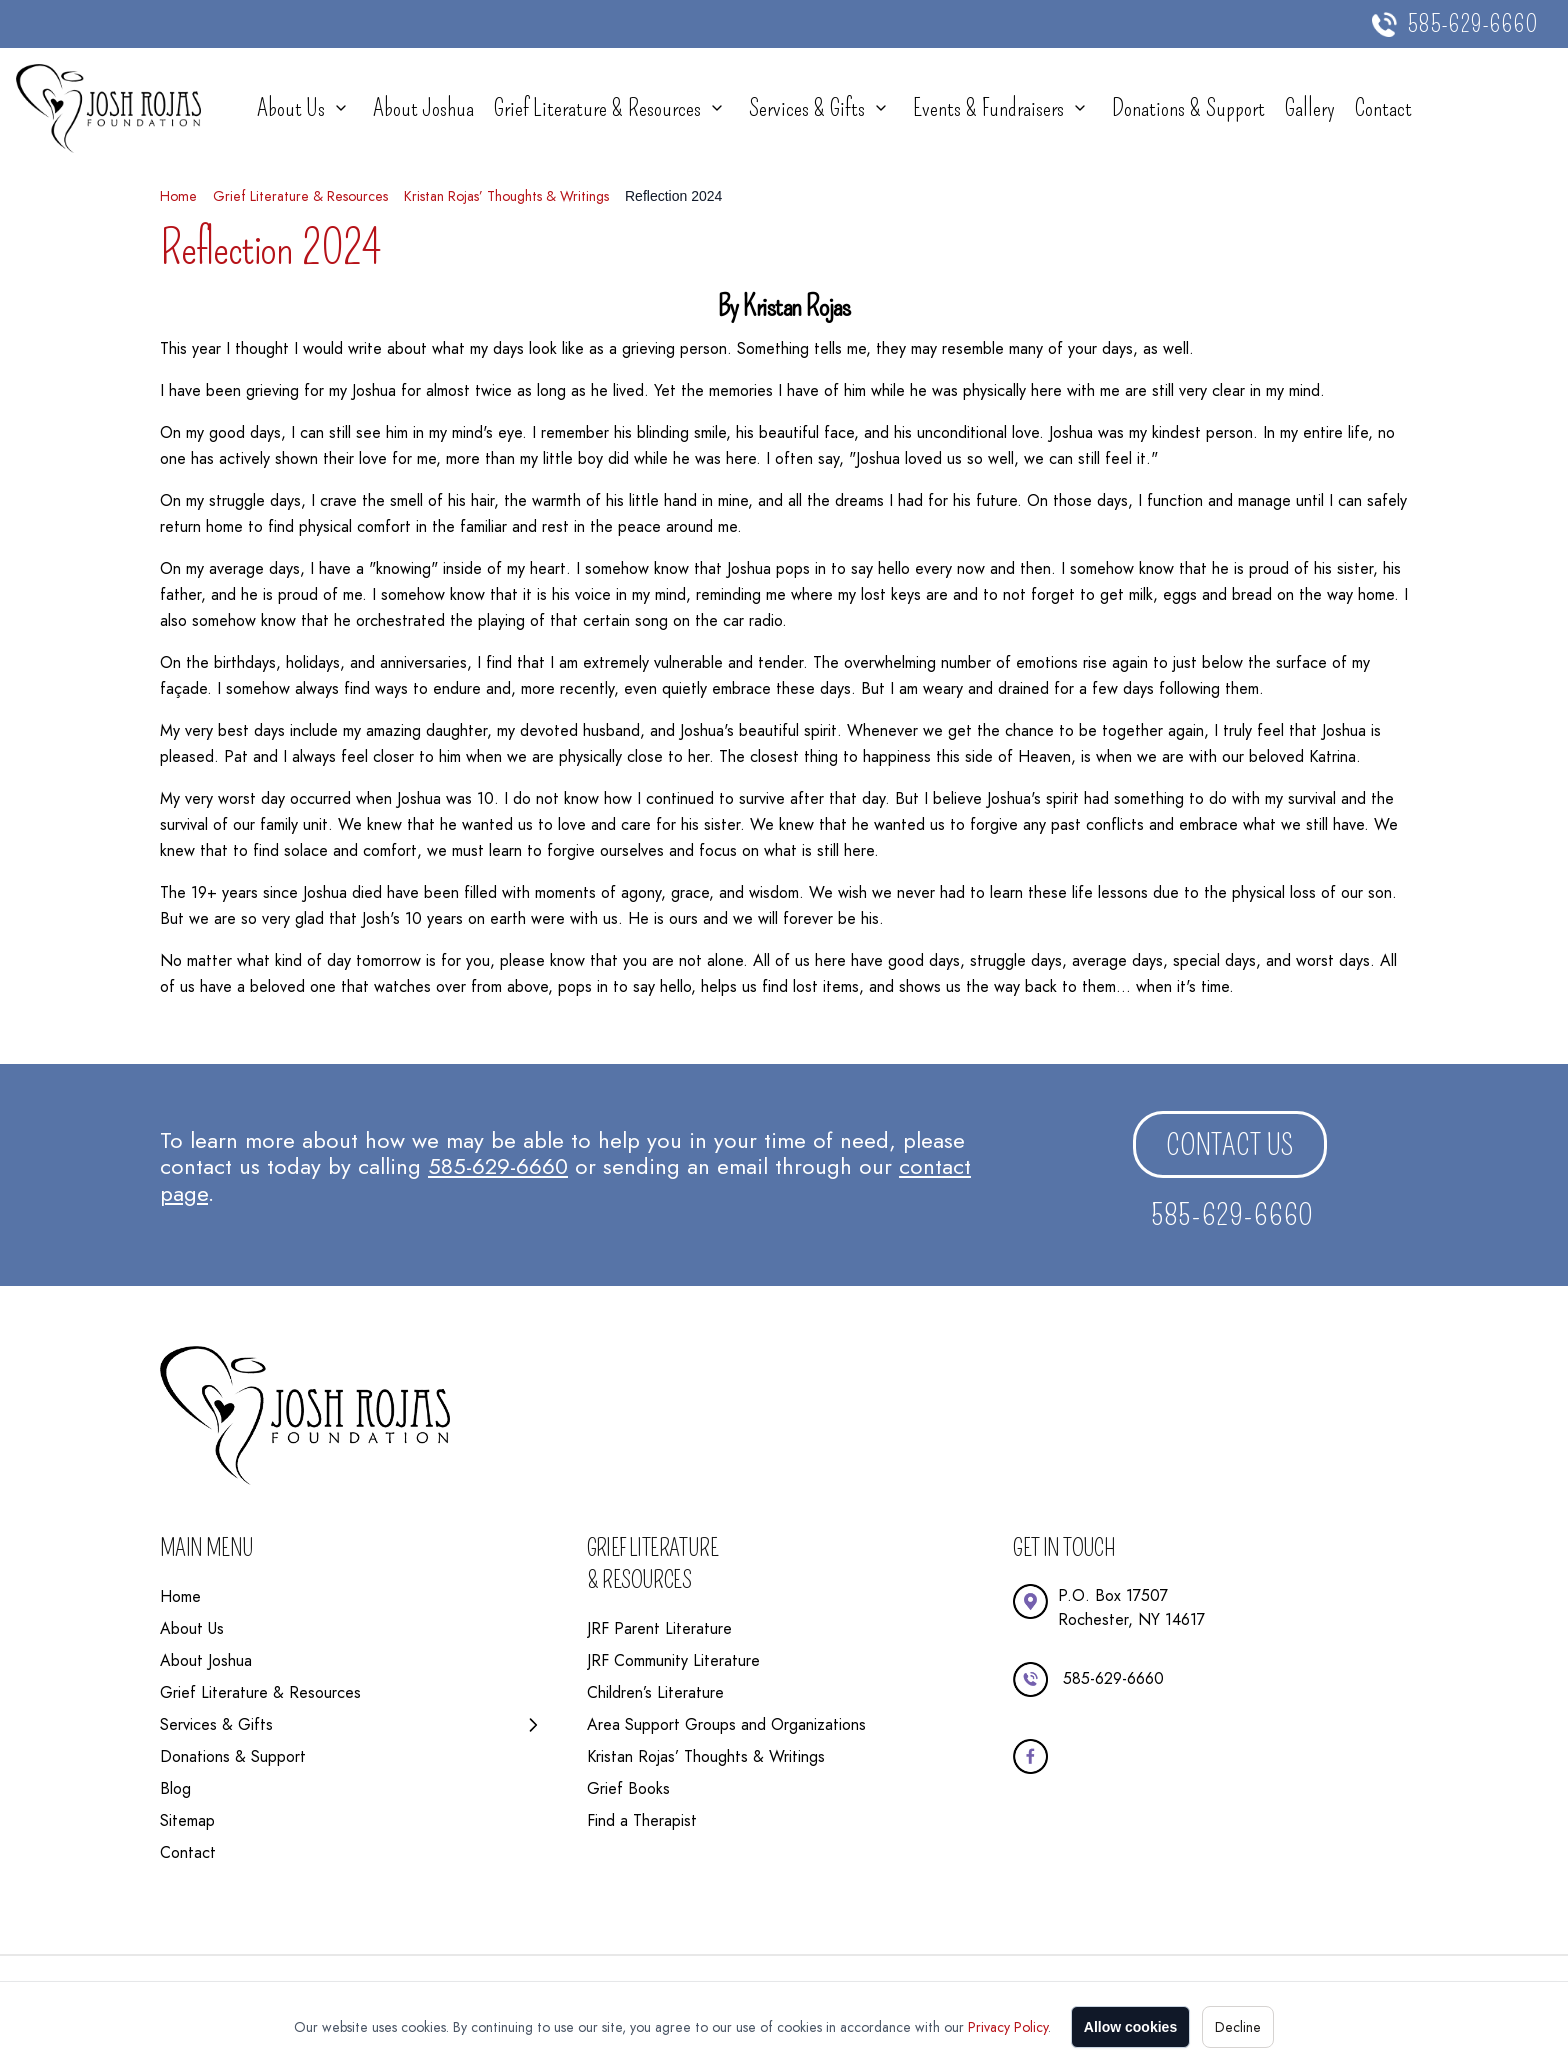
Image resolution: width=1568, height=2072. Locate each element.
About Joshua (423, 108)
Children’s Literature (655, 1692)
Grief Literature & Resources (597, 108)
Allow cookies (1130, 2027)
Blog (175, 1788)
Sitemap (187, 1820)
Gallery (1310, 108)
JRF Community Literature (673, 1660)
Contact (1383, 108)
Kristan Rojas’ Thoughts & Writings (506, 196)
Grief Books (628, 1788)
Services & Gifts (807, 108)
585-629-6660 (1472, 24)
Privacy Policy (1008, 2027)
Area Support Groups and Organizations (726, 1724)
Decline (1238, 2027)
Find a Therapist (642, 1820)
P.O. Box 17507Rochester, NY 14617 (1131, 1607)
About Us (291, 108)
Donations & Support (1188, 108)
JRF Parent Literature (659, 1628)
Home (178, 196)
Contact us (1230, 1145)
